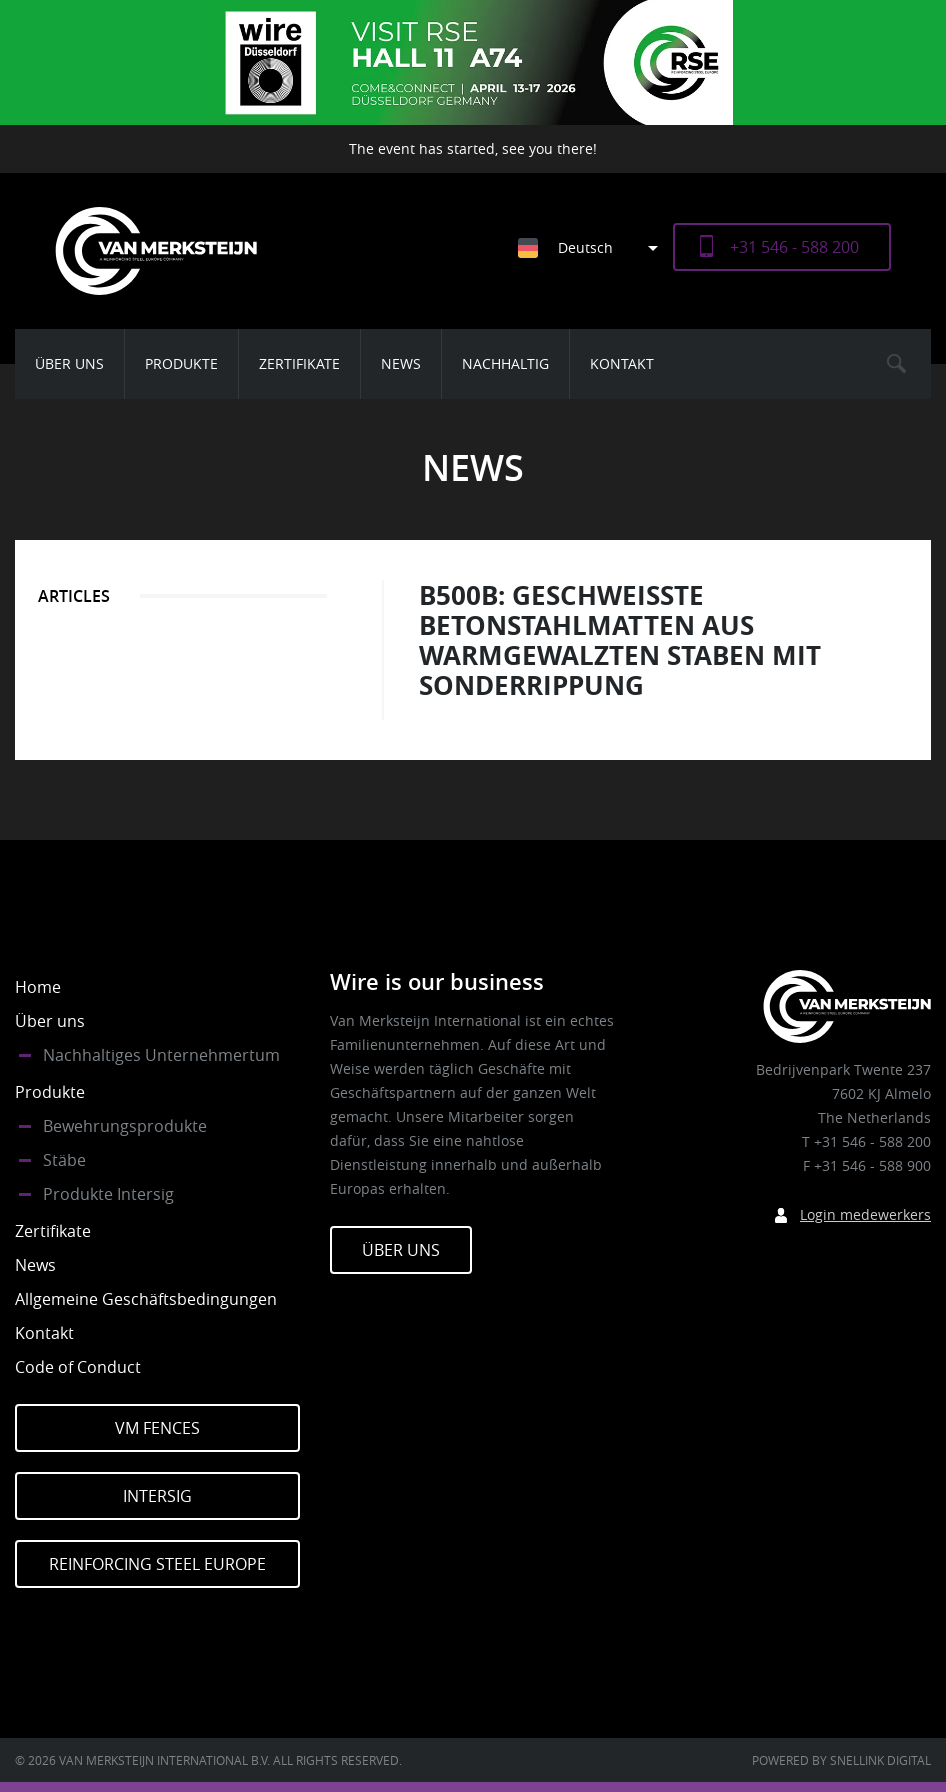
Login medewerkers (865, 1214)
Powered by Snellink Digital (841, 1760)
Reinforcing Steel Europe (157, 1564)
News (401, 363)
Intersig (157, 1496)
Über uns (69, 363)
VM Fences (157, 1428)
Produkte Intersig (108, 1194)
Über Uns (401, 1250)
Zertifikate (299, 363)
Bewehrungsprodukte (125, 1126)
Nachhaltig (505, 363)
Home (38, 987)
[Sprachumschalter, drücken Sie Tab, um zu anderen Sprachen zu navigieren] (595, 247)
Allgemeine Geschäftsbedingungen (146, 1299)
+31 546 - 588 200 (794, 247)
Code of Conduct (78, 1367)
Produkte (181, 363)
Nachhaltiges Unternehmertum (161, 1055)
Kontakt (622, 363)
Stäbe (64, 1160)
